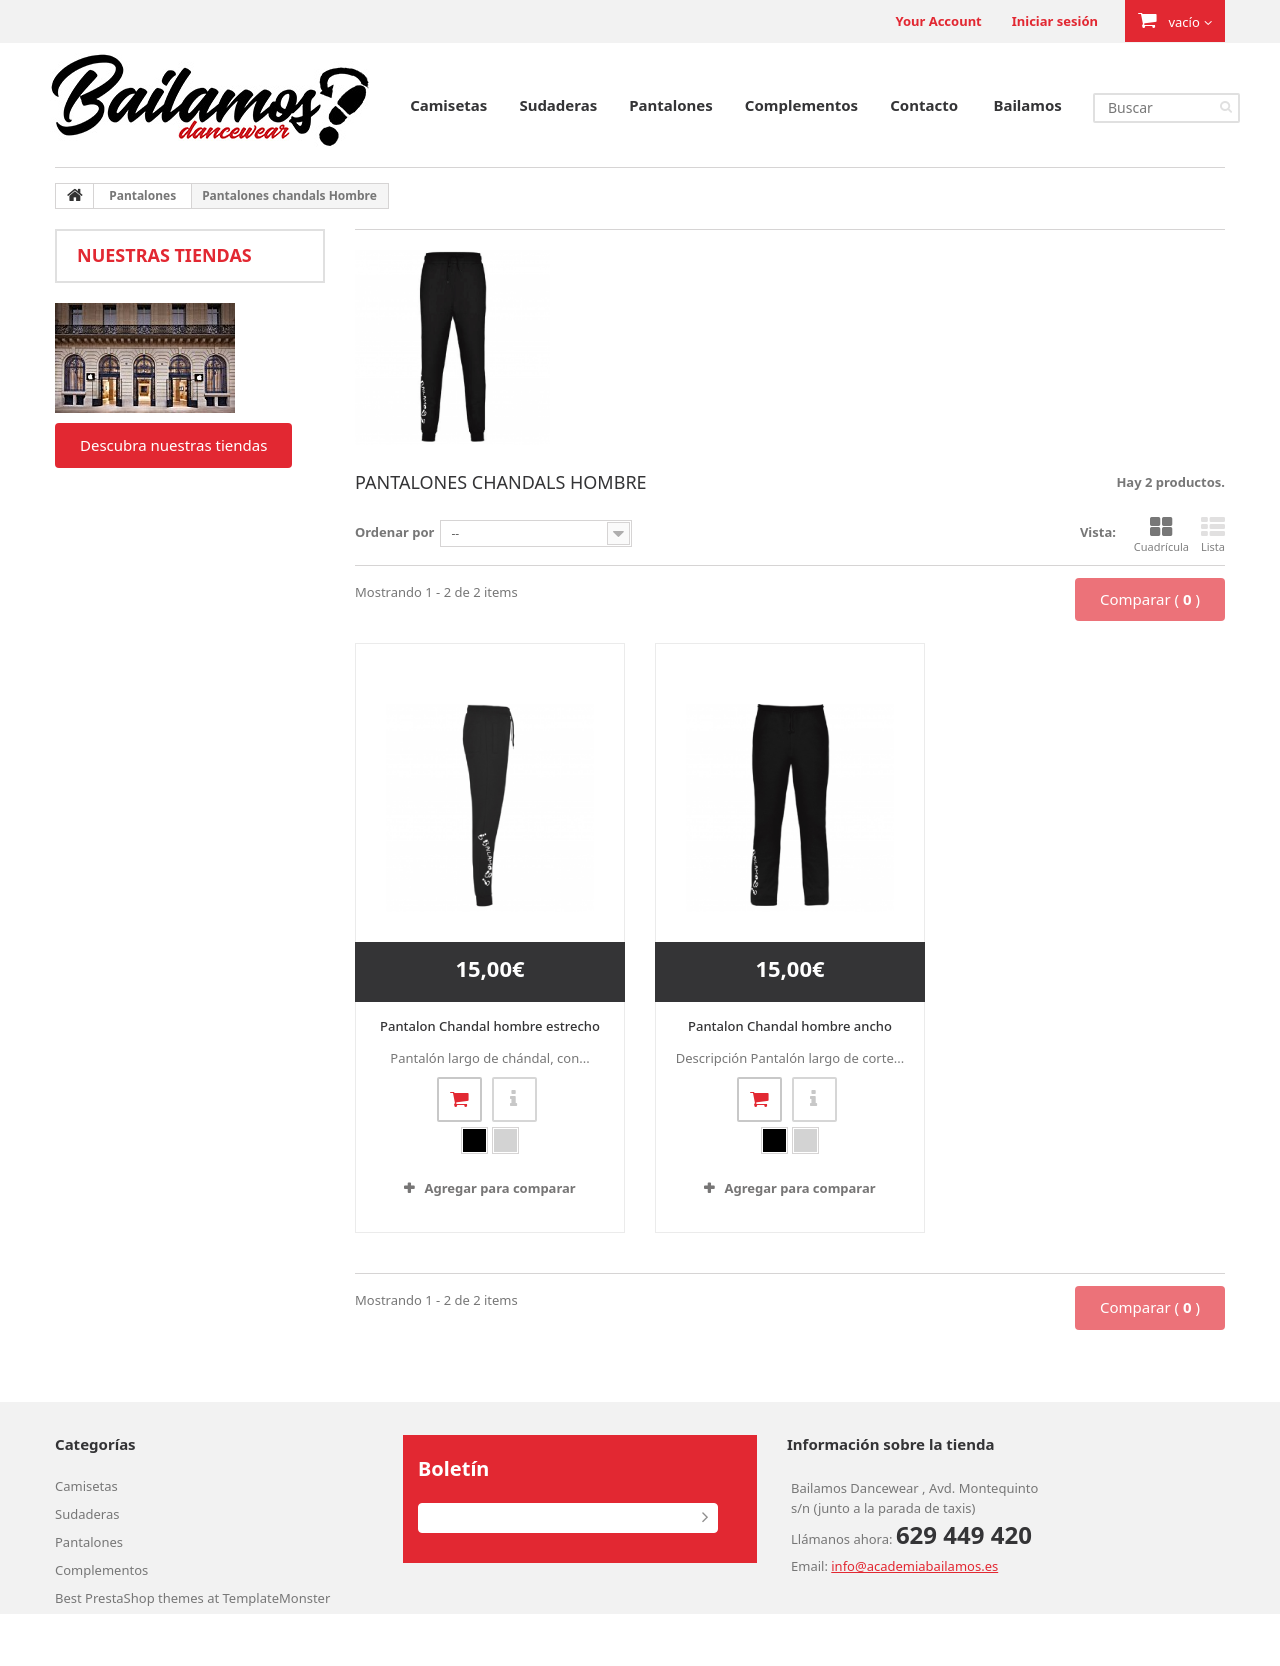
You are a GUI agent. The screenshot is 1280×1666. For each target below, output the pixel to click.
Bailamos (1027, 105)
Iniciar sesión (1055, 21)
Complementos (801, 105)
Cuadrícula (1161, 535)
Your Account (938, 21)
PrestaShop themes (144, 1598)
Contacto (924, 105)
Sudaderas (558, 105)
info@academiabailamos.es (914, 1566)
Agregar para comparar (499, 1188)
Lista (1213, 535)
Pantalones (671, 105)
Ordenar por (394, 532)
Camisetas (448, 105)
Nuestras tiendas (164, 255)
